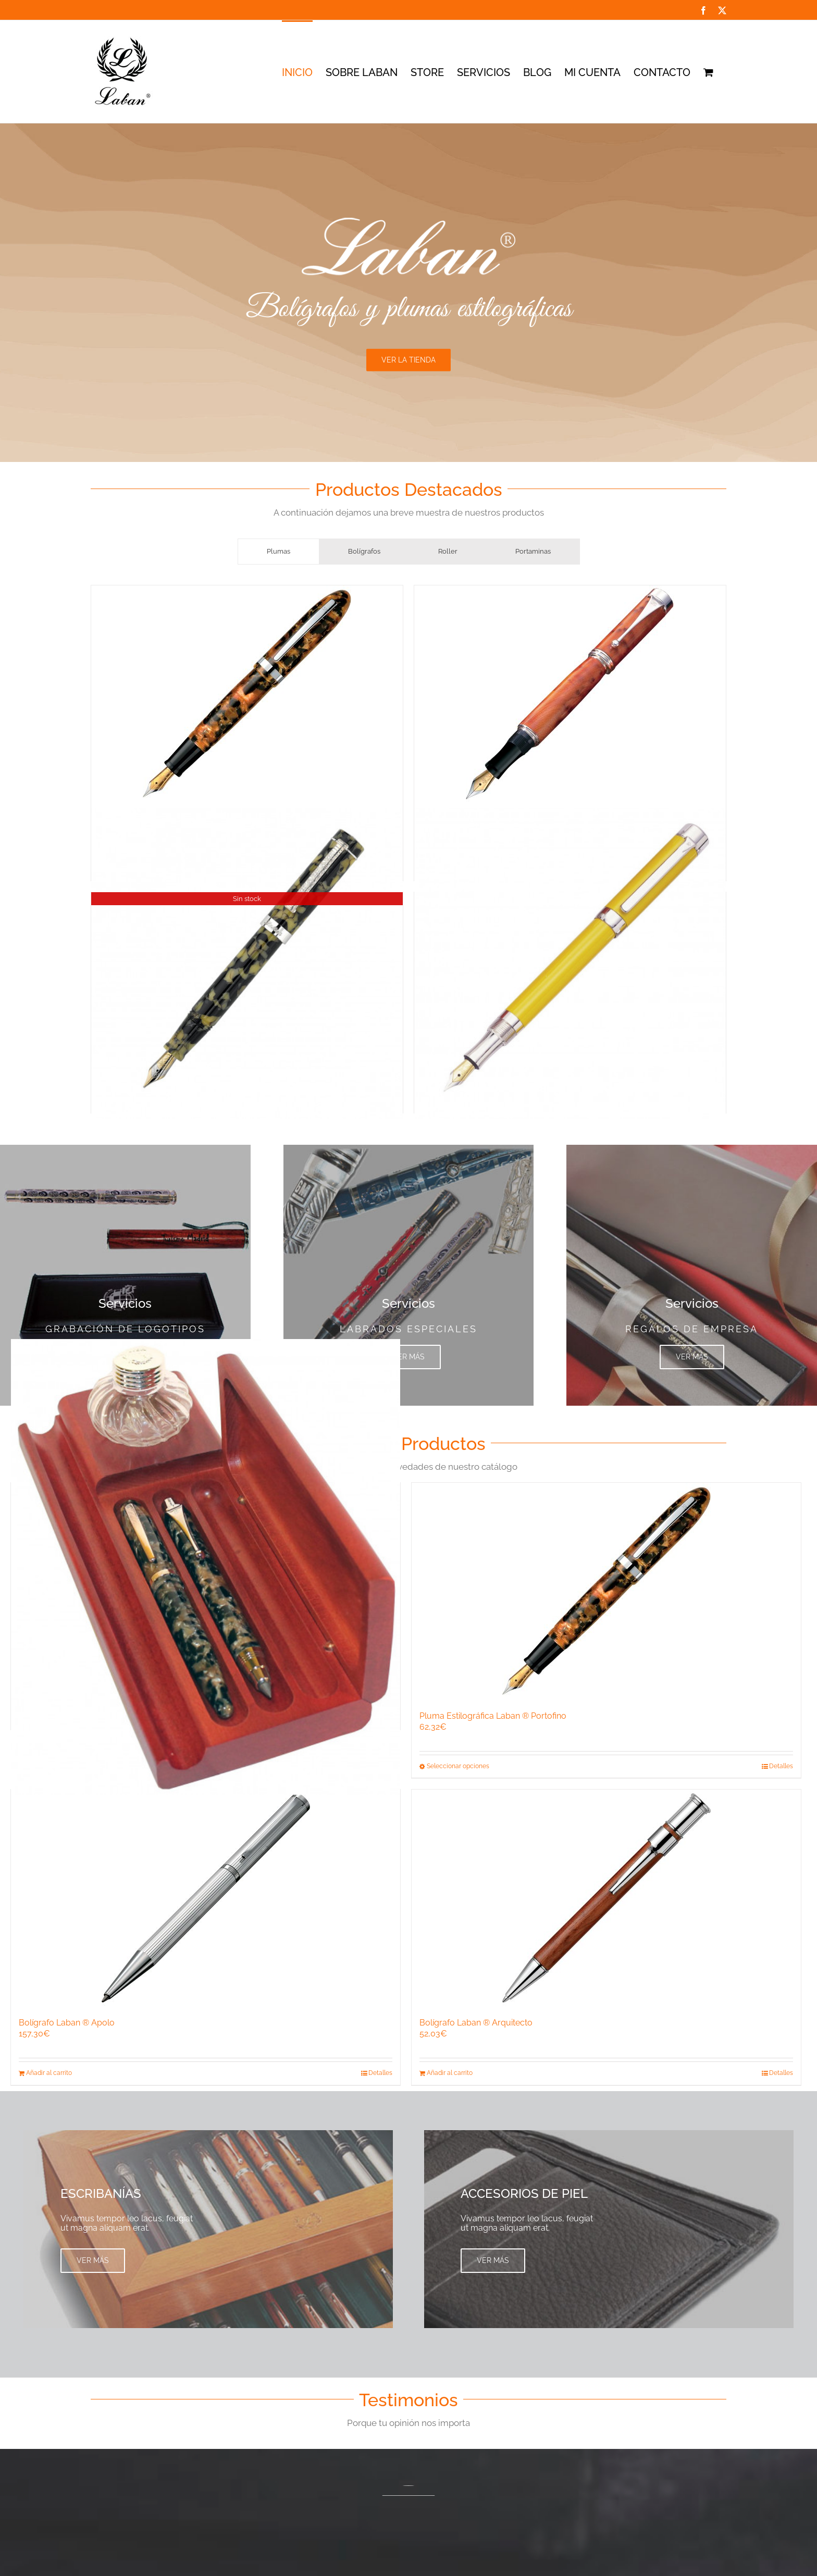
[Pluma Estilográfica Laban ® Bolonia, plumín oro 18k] (247, 963)
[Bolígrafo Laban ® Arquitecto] (606, 1898)
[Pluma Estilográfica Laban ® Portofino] (247, 693)
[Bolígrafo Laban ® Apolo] (205, 1898)
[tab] (278, 552)
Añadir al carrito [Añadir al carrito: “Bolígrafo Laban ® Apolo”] (49, 2073)
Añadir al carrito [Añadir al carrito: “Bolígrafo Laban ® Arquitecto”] (450, 2073)
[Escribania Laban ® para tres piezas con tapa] (205, 1567)
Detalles (781, 1766)
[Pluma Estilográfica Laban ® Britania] (570, 963)
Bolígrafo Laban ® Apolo (67, 2023)
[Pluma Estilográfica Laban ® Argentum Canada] (570, 693)
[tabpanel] (408, 852)
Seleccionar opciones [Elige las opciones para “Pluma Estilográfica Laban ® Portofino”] (458, 1766)
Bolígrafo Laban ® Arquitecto (476, 2023)
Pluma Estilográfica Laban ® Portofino (492, 1716)
